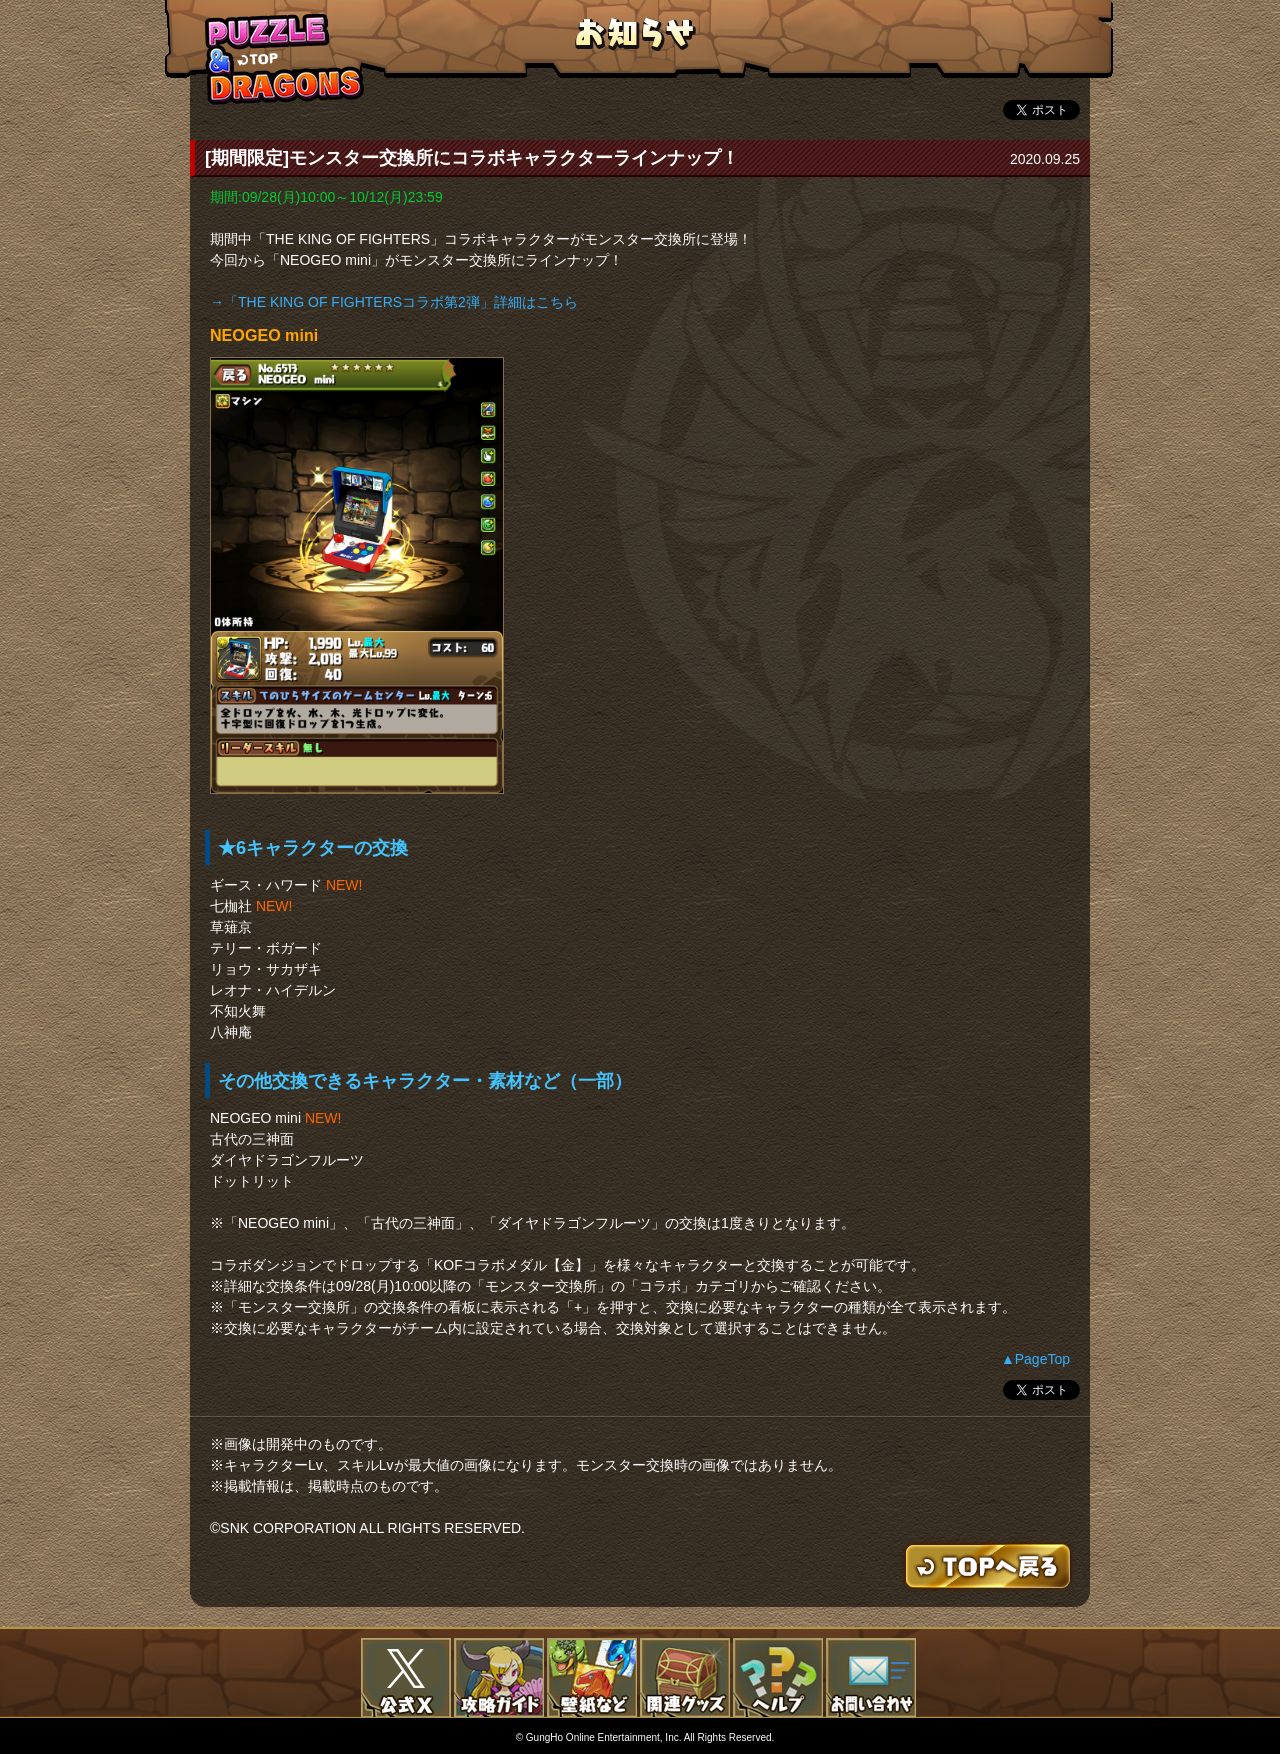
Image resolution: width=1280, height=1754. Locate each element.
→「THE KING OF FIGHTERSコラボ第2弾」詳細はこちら (394, 302)
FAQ (778, 1678)
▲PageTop (1035, 1359)
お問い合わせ (871, 1678)
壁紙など (592, 1678)
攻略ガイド (499, 1678)
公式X (406, 1678)
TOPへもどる (285, 58)
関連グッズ (685, 1678)
